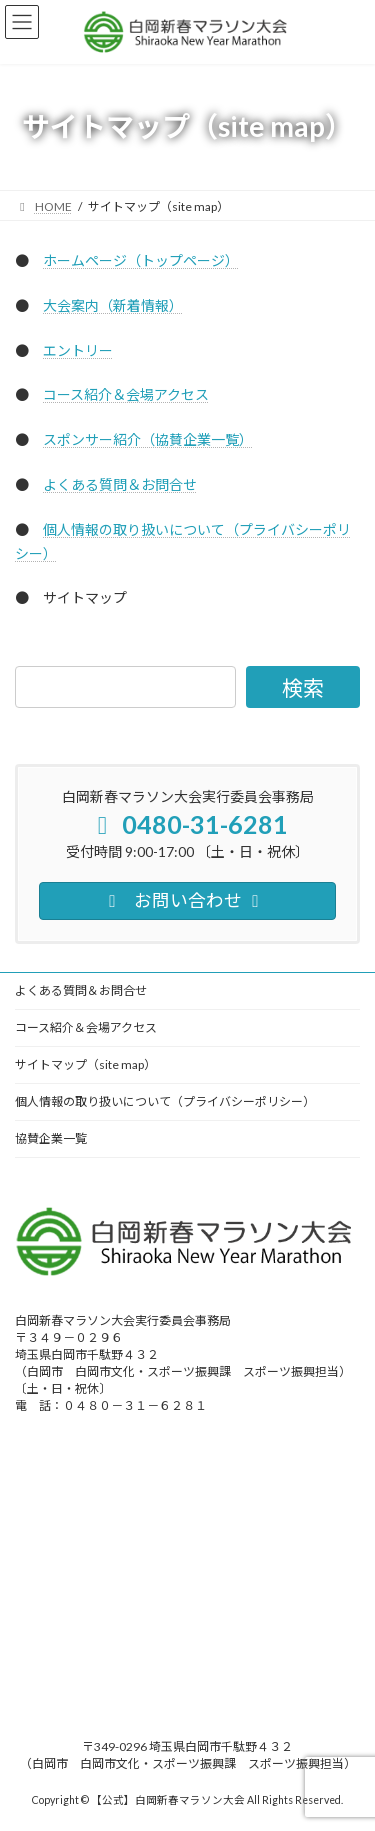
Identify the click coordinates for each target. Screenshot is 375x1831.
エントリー (78, 350)
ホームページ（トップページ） (141, 260)
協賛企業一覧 (51, 1138)
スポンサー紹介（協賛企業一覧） (148, 439)
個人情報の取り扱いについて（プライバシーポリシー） (165, 1101)
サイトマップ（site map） (85, 1064)
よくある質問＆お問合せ (120, 484)
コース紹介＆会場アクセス (126, 394)
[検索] (303, 687)
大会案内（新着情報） (113, 305)
